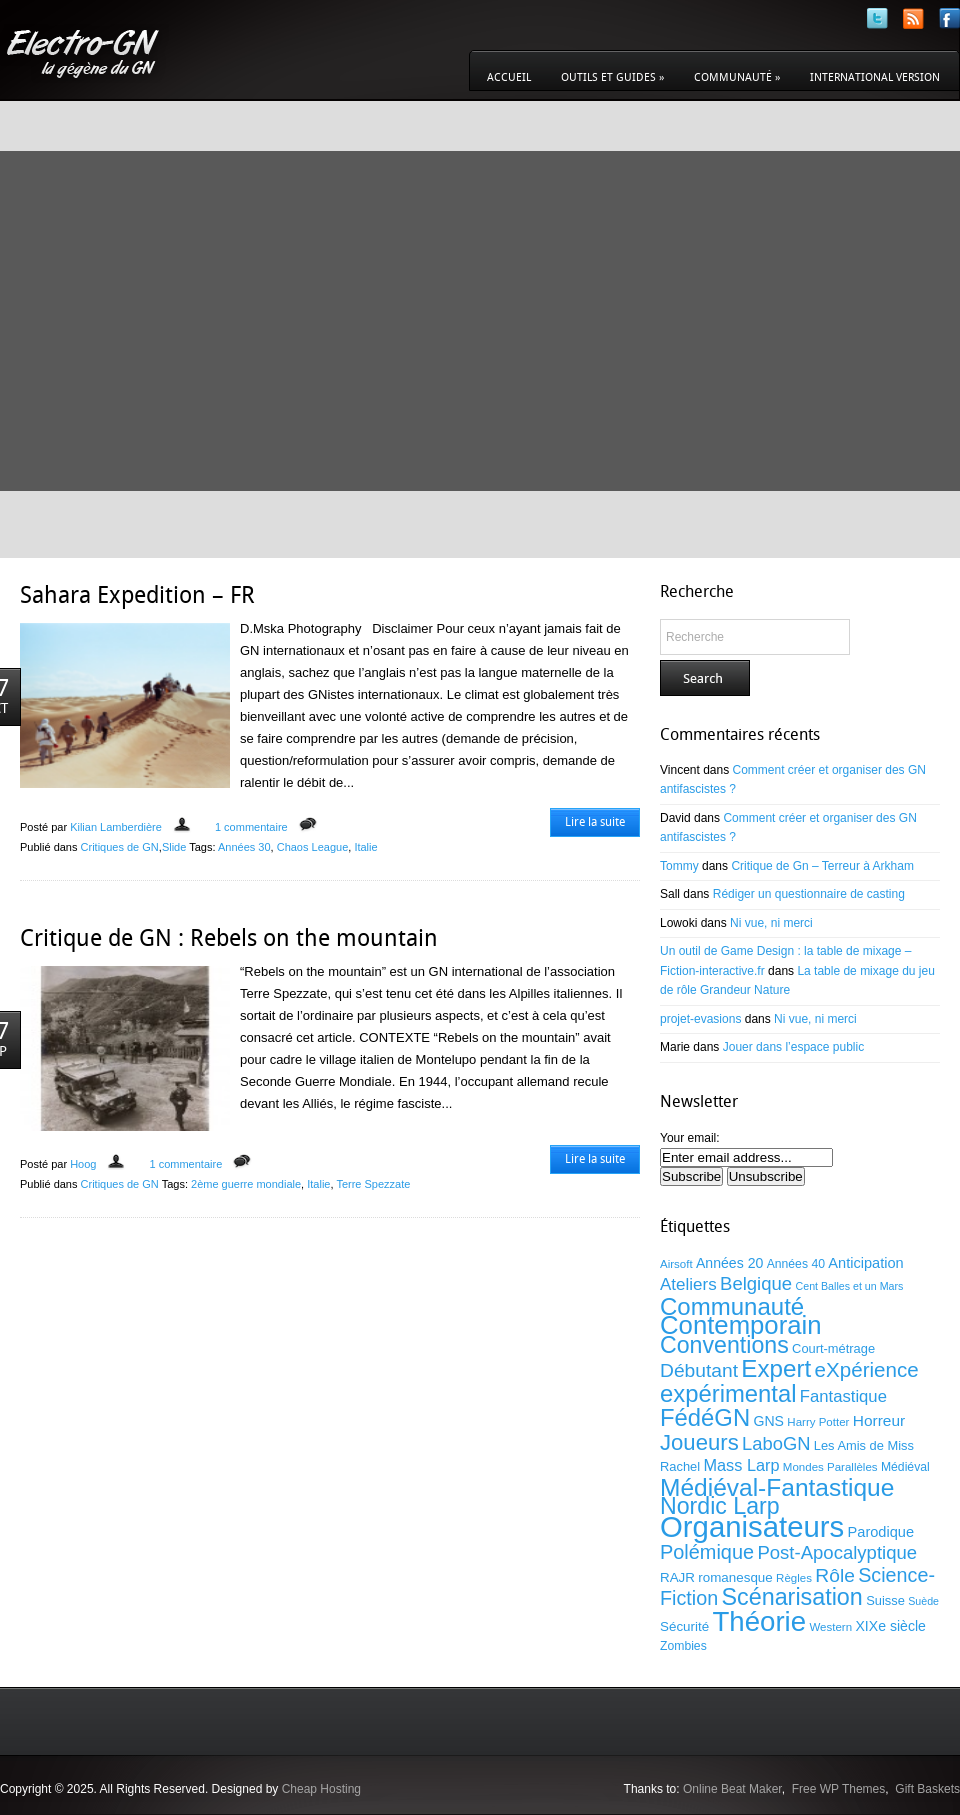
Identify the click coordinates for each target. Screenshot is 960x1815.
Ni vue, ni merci (771, 923)
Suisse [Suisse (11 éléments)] (885, 1600)
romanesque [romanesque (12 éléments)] (735, 1577)
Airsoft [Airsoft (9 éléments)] (676, 1264)
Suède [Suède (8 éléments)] (923, 1601)
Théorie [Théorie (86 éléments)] (759, 1621)
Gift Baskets (927, 1789)
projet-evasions (700, 1019)
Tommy (679, 866)
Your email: (690, 1138)
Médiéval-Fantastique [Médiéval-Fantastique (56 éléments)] (777, 1487)
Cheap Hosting (321, 1789)
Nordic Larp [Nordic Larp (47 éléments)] (720, 1506)
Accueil (509, 77)
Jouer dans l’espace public (793, 1047)
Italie (365, 847)
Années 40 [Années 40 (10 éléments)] (796, 1264)
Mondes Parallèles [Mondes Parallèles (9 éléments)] (830, 1467)
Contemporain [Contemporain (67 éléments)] (741, 1325)
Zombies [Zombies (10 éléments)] (683, 1646)
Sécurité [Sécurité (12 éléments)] (684, 1626)
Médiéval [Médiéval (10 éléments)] (905, 1467)
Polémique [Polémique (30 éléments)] (707, 1552)
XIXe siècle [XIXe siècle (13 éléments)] (890, 1626)
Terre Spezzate (373, 1184)
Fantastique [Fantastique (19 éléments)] (843, 1396)
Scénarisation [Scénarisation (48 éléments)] (791, 1597)
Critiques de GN (120, 847)
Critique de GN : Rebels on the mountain (229, 938)
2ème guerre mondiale (246, 1184)
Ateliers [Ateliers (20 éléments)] (688, 1284)
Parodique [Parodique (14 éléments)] (881, 1532)
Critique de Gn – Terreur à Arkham (822, 866)
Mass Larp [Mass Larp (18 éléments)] (741, 1465)
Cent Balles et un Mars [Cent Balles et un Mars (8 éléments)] (850, 1286)
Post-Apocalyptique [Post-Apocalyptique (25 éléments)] (837, 1552)
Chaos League (313, 847)
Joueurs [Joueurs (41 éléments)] (699, 1442)
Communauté (737, 77)
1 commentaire (251, 827)
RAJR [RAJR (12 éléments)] (677, 1577)
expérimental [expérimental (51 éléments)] (728, 1393)
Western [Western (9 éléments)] (830, 1627)
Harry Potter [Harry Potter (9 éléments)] (818, 1422)
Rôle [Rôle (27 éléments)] (835, 1575)
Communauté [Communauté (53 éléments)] (732, 1306)
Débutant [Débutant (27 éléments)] (699, 1370)
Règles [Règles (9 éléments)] (794, 1578)
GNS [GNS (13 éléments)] (768, 1421)
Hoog (83, 1164)
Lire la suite (595, 822)
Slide (174, 847)
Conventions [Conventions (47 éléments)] (724, 1345)
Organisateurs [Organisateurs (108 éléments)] (752, 1526)
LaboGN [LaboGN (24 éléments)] (776, 1443)
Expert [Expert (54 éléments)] (776, 1368)
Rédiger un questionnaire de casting (809, 894)
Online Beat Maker (732, 1789)
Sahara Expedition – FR (137, 595)
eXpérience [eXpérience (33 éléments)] (867, 1369)
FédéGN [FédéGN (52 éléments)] (705, 1417)
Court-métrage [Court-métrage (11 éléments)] (833, 1348)
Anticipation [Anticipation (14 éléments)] (865, 1263)
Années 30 (244, 847)
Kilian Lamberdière (116, 827)
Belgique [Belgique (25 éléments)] (756, 1283)
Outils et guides (612, 77)
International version (875, 77)
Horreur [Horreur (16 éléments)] (879, 1420)
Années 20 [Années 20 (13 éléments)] (729, 1263)
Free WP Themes (839, 1789)
